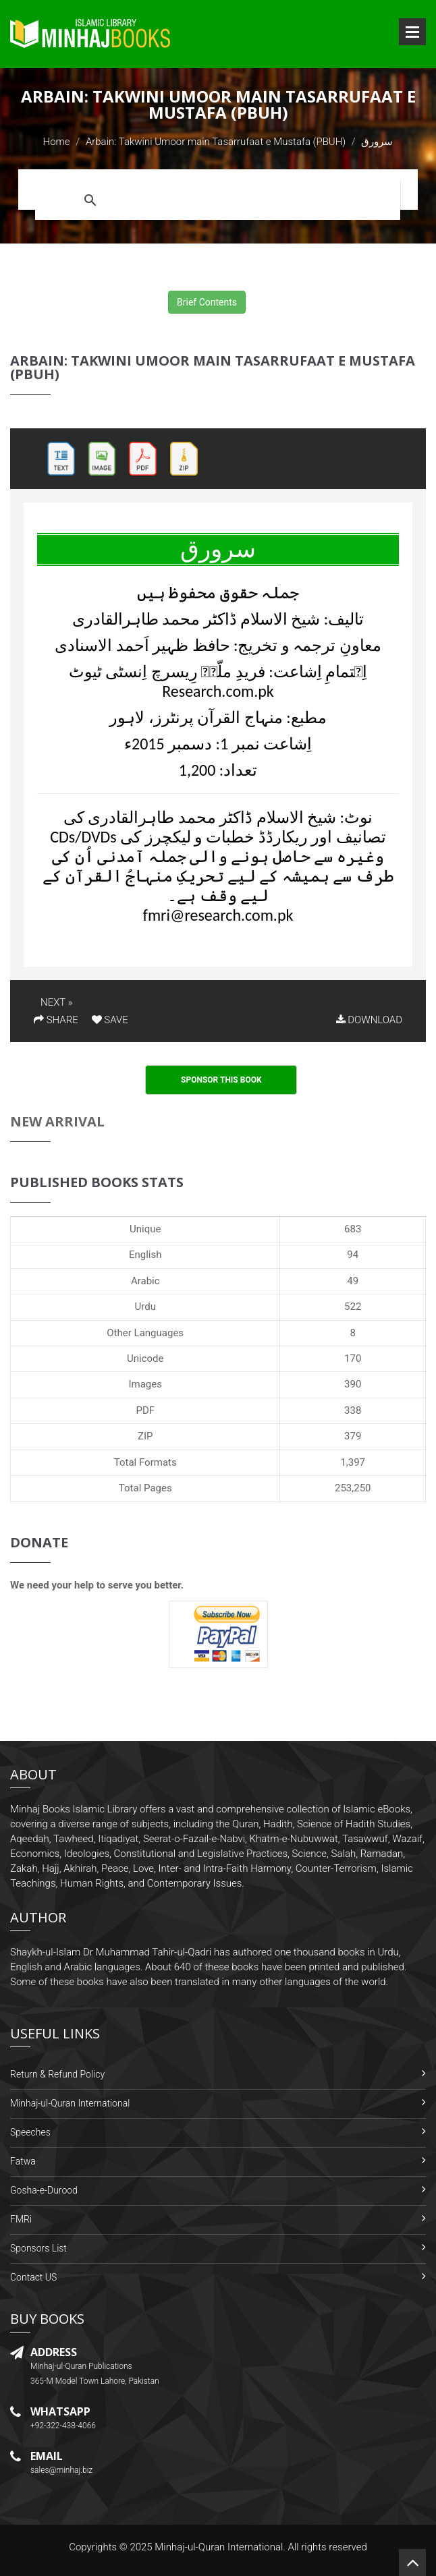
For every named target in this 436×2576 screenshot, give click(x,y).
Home (56, 142)
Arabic (145, 1281)
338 (352, 1410)
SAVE (110, 1020)
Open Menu (412, 31)
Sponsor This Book (221, 1080)
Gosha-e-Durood (44, 2190)
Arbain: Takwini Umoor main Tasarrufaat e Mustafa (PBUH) (216, 142)
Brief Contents (207, 302)
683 (352, 1229)
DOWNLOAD (369, 1020)
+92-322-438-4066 (63, 2425)
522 (352, 1306)
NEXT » (56, 1002)
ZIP (145, 1436)
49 (352, 1281)
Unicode (145, 1358)
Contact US (33, 2277)
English (145, 1255)
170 (352, 1358)
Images (145, 1384)
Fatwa (23, 2161)
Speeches (30, 2132)
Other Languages (145, 1333)
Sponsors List (38, 2248)
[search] (250, 200)
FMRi (21, 2219)
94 (352, 1255)
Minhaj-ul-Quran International (70, 2103)
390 (352, 1384)
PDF (145, 1410)
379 (352, 1436)
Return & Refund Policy (57, 2074)
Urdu (145, 1306)
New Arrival (57, 1121)
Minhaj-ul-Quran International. (220, 2547)
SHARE (56, 1020)
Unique (145, 1229)
